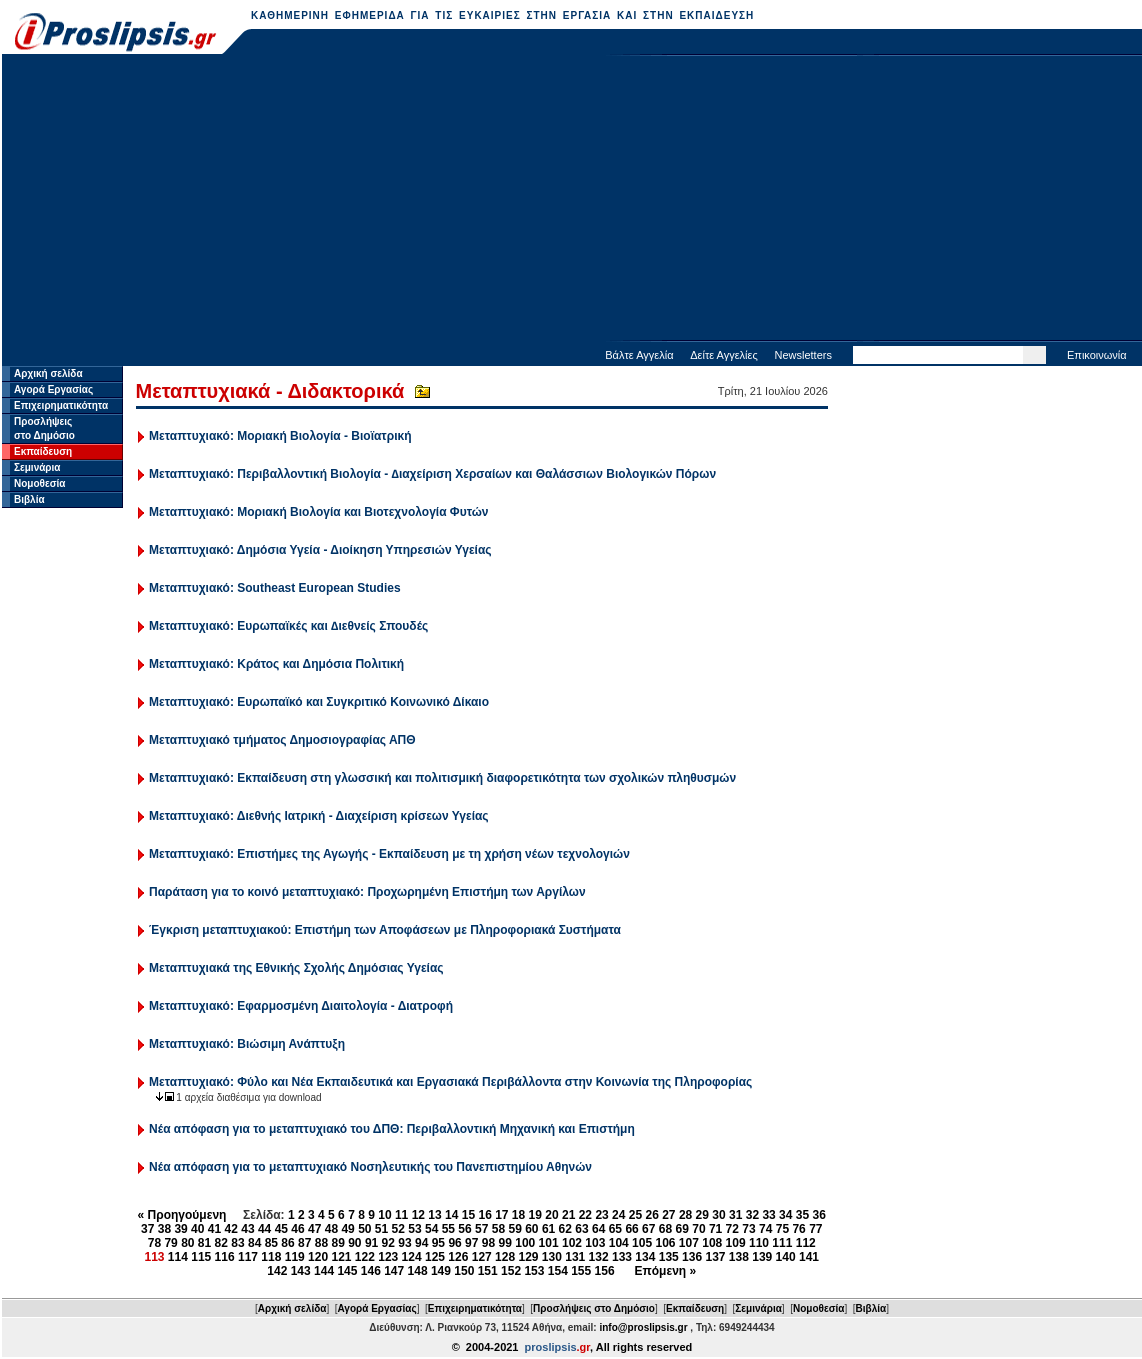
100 (525, 1243)
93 (404, 1243)
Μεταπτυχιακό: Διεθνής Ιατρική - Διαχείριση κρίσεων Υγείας (319, 816)
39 (180, 1229)
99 (505, 1243)
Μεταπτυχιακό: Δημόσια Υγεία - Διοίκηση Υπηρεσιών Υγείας (320, 550)
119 (295, 1257)
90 (354, 1243)
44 (264, 1229)
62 (565, 1229)
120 (318, 1257)
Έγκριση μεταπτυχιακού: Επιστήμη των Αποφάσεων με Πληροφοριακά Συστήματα (385, 930)
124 (412, 1257)
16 (484, 1215)
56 (464, 1229)
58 (498, 1229)
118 (271, 1257)
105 (642, 1243)
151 (488, 1271)
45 (281, 1229)
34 (785, 1215)
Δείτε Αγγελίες (724, 355)
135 (669, 1257)
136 (692, 1257)
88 (321, 1243)
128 (505, 1257)
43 (247, 1229)
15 (468, 1215)
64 (598, 1229)
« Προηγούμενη (182, 1215)
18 (518, 1215)
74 (765, 1229)
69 (682, 1229)
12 (418, 1215)
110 (759, 1243)
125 (435, 1257)
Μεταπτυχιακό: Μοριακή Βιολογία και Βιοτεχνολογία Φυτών (318, 512)
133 (622, 1257)
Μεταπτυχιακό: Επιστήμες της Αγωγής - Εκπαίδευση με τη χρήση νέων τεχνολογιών (389, 854)
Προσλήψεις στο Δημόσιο (594, 1308)
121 (341, 1257)
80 (187, 1243)
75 (782, 1229)
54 (431, 1229)
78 (154, 1243)
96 (454, 1243)
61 (548, 1229)
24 (618, 1215)
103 (595, 1243)
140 (786, 1257)
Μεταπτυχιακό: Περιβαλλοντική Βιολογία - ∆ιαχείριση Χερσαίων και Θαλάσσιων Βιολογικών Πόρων (432, 474)
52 (398, 1229)
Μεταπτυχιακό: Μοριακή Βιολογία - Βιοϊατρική (280, 436)
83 (237, 1243)
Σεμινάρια (37, 467)
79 (170, 1243)
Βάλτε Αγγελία (639, 355)
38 (164, 1229)
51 (381, 1229)
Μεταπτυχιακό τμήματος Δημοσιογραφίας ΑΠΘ (282, 740)
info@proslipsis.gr (643, 1327)
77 (815, 1229)
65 (615, 1229)
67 (648, 1229)
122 (365, 1257)
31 (735, 1215)
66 (631, 1229)
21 (568, 1215)
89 (337, 1243)
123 (388, 1257)
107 (689, 1243)
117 (248, 1257)
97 (471, 1243)
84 (254, 1243)
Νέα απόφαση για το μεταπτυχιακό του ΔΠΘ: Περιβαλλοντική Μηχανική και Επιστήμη (392, 1129)
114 (178, 1257)
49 (347, 1229)
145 (347, 1271)
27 (668, 1215)
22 (585, 1215)
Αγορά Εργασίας (53, 389)
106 (665, 1243)
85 (271, 1243)
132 (599, 1257)
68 (665, 1229)
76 (798, 1229)
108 (712, 1243)
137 (715, 1257)
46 (297, 1229)
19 (535, 1215)
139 (762, 1257)
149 (441, 1271)
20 (551, 1215)
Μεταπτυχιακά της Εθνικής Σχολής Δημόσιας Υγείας (296, 968)
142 (277, 1271)
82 (221, 1243)
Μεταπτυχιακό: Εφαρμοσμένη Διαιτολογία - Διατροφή (301, 1006)
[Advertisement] (572, 200)
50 (364, 1229)
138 (739, 1257)
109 (736, 1243)
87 (304, 1243)
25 (635, 1215)
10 (384, 1215)
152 (511, 1271)
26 (651, 1215)
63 (581, 1229)
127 (482, 1257)
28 (685, 1215)
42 (231, 1229)
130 (552, 1257)
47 (314, 1229)
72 (732, 1229)
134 (645, 1257)
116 (225, 1257)
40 (197, 1229)
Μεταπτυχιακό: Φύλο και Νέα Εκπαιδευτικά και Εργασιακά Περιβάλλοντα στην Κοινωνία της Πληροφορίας (450, 1082)
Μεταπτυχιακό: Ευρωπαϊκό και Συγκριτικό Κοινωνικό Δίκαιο (319, 702)
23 (601, 1215)
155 (581, 1271)
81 (204, 1243)
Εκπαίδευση (43, 451)
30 (718, 1215)
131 (575, 1257)
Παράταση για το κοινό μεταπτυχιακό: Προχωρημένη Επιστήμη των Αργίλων (367, 892)
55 (448, 1229)
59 (514, 1229)
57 (481, 1229)
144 (324, 1271)
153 (534, 1271)
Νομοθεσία (39, 483)
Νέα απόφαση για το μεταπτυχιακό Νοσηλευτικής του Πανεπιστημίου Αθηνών (370, 1167)
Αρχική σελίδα (48, 373)
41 (214, 1229)
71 (715, 1229)
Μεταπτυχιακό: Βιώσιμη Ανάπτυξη (247, 1044)
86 (287, 1243)
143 (301, 1271)
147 (394, 1271)
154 (558, 1271)
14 (451, 1215)
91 (371, 1243)
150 (464, 1271)
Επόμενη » (666, 1271)
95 (438, 1243)
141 (809, 1257)
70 (698, 1229)
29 (702, 1215)
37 (147, 1229)
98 (488, 1243)
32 (752, 1215)
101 (549, 1243)
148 (418, 1271)
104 (619, 1243)
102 (572, 1243)
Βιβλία (29, 499)
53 (414, 1229)
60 (531, 1229)
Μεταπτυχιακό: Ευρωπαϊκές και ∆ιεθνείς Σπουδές (288, 626)
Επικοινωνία (1097, 355)
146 (371, 1271)
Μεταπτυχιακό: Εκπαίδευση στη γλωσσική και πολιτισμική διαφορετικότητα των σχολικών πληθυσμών (442, 778)
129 (528, 1257)
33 (768, 1215)
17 (501, 1215)
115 (201, 1257)
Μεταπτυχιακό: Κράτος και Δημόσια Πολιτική (276, 664)
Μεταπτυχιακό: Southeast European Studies (275, 588)
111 (782, 1243)
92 (388, 1243)
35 (802, 1215)
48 (331, 1229)
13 (434, 1215)
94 (421, 1243)
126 (458, 1257)
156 (605, 1271)
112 (806, 1243)
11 (401, 1215)
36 (819, 1215)
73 (748, 1229)
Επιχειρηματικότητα (61, 405)
